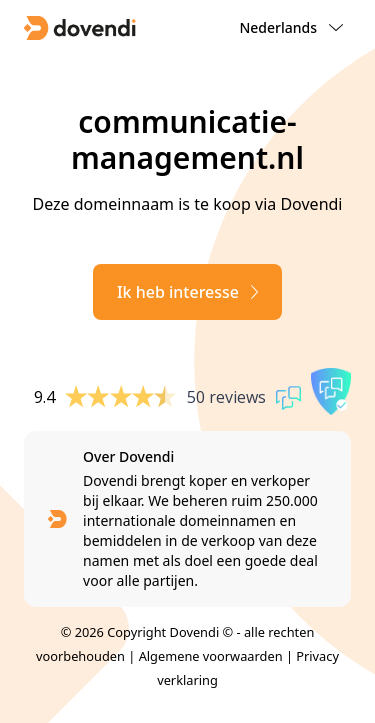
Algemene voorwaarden (211, 656)
